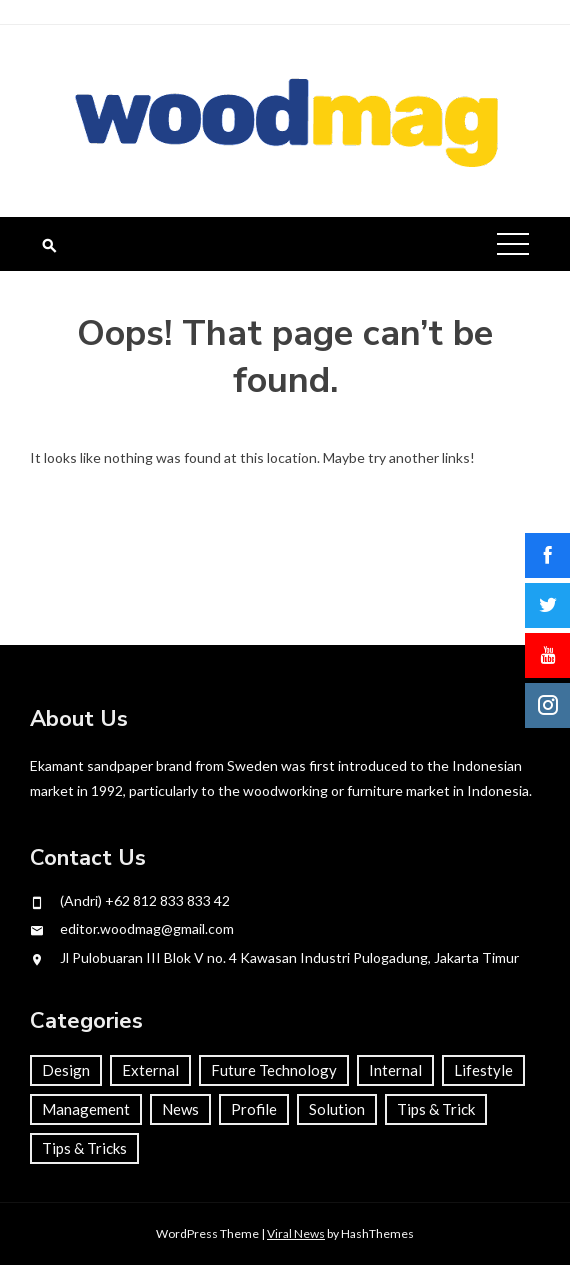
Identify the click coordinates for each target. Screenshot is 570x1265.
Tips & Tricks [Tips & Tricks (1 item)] (84, 1148)
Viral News (296, 1233)
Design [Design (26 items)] (66, 1070)
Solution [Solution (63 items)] (337, 1109)
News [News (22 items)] (180, 1109)
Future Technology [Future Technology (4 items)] (274, 1070)
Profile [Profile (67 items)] (254, 1109)
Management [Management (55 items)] (86, 1109)
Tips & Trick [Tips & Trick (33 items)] (436, 1109)
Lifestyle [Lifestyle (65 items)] (483, 1070)
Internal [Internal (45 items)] (395, 1070)
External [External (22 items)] (150, 1070)
